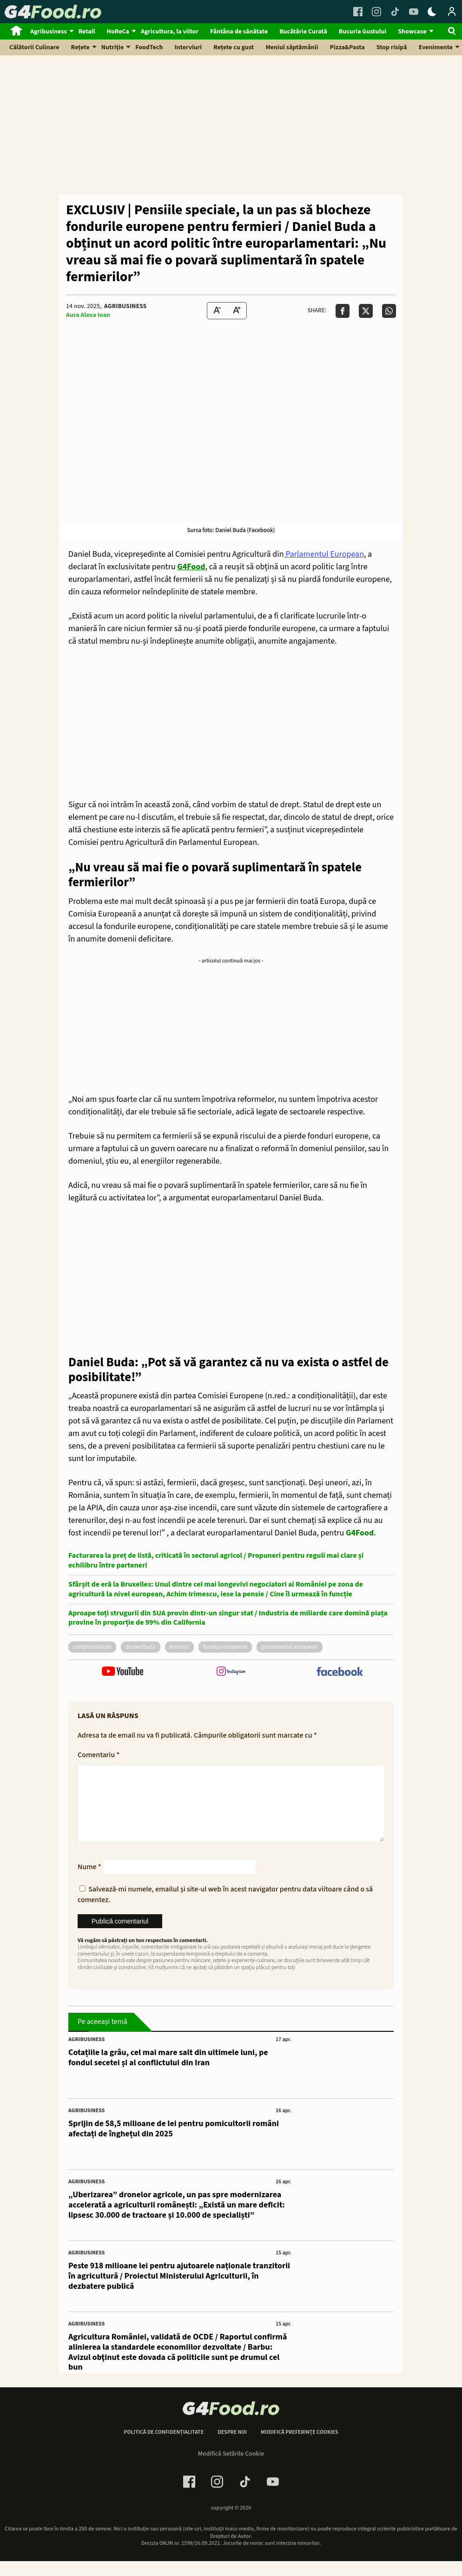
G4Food (191, 567)
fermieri (180, 1647)
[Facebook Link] (358, 11)
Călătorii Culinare (34, 47)
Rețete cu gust (233, 47)
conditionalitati (92, 1647)
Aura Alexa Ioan (88, 315)
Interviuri (188, 47)
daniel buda (140, 1647)
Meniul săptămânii (291, 47)
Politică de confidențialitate (164, 2447)
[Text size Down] (217, 311)
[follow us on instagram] (231, 1672)
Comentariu (98, 1755)
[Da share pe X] (366, 311)
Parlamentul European (324, 554)
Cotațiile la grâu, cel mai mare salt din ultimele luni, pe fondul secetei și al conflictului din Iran (168, 2072)
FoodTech (149, 47)
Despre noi (232, 2447)
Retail (87, 31)
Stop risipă (391, 47)
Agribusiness (48, 31)
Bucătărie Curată (303, 31)
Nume (89, 1882)
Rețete (80, 47)
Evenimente (436, 47)
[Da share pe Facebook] (343, 311)
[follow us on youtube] (122, 1672)
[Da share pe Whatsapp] (389, 311)
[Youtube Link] (413, 11)
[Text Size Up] (236, 311)
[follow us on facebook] (339, 1672)
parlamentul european (289, 1647)
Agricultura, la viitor (169, 31)
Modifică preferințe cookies (299, 2447)
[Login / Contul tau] (451, 11)
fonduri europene (225, 1647)
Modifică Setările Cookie (231, 2468)
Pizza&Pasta (347, 47)
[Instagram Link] (376, 11)
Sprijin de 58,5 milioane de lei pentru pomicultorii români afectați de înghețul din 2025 (173, 2144)
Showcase (412, 31)
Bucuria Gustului (362, 31)
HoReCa (118, 31)
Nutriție (112, 47)
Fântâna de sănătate (239, 31)
